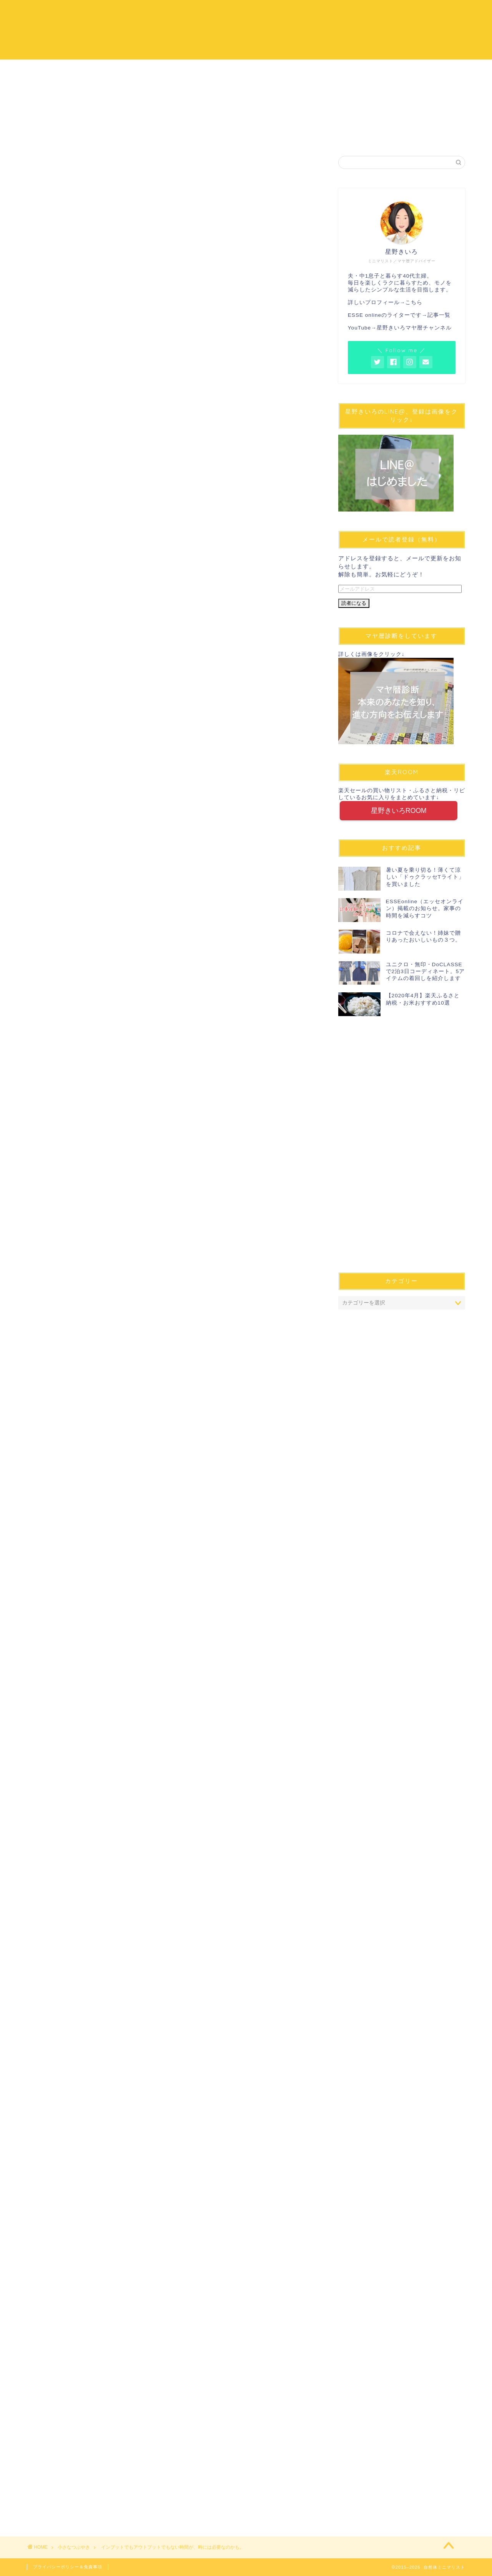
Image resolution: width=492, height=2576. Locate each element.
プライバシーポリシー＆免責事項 (67, 2566)
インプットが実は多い (109, 836)
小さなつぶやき (45, 167)
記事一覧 (438, 315)
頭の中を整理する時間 (98, 815)
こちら (413, 302)
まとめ (77, 874)
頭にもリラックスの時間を (115, 846)
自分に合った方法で (106, 856)
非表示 (183, 788)
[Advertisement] (171, 305)
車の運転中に (97, 827)
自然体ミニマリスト (246, 29)
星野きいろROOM (399, 811)
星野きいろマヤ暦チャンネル (414, 328)
